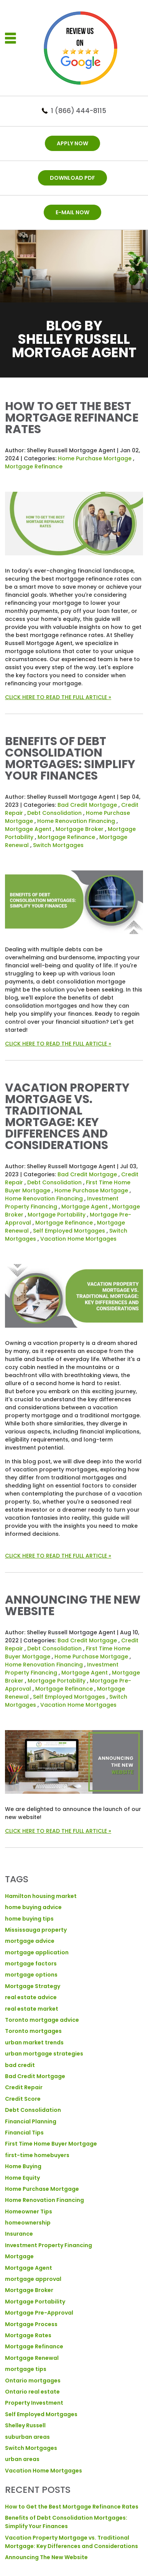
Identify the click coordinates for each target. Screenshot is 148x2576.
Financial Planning (30, 2121)
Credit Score (23, 2099)
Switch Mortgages (58, 845)
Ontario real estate (32, 2391)
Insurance (19, 2234)
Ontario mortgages (33, 2380)
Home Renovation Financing (76, 821)
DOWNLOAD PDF (72, 178)
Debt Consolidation (54, 813)
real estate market (31, 2009)
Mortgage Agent (28, 829)
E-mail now (72, 212)
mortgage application (37, 1952)
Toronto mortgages (33, 2031)
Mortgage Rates (28, 2335)
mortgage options (31, 1974)
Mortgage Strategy (32, 1986)
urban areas (22, 2459)
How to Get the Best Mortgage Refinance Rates (71, 417)
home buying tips (29, 1919)
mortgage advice (29, 1941)
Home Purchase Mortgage (95, 458)
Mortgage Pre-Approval (39, 2313)
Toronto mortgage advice (42, 2020)
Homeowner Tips (28, 2211)
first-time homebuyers (37, 2155)
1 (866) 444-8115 (78, 110)
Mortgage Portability (57, 1214)
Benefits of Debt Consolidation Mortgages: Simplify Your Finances (70, 758)
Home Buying (23, 2166)
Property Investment (34, 2403)
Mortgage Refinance (33, 466)
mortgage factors (31, 1963)
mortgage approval (33, 2279)
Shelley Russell (25, 2425)
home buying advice (33, 1907)
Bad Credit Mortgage (87, 805)
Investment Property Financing (48, 2245)
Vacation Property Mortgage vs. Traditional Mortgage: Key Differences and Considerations (67, 1116)
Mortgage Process (31, 2324)
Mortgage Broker (80, 829)
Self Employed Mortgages (69, 1231)
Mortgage (19, 2256)
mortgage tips (25, 2369)
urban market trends (34, 2042)
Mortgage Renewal (32, 2358)
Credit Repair (24, 2087)
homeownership (28, 2222)
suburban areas (27, 2437)
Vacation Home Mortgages (78, 1239)
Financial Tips (24, 2132)
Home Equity (22, 2178)
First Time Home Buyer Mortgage (51, 2143)
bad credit (20, 2065)
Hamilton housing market (41, 1896)
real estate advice (31, 1997)
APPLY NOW (72, 143)
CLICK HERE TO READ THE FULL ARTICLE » (58, 697)
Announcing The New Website (73, 1605)
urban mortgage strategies (44, 2053)
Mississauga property (36, 1930)
